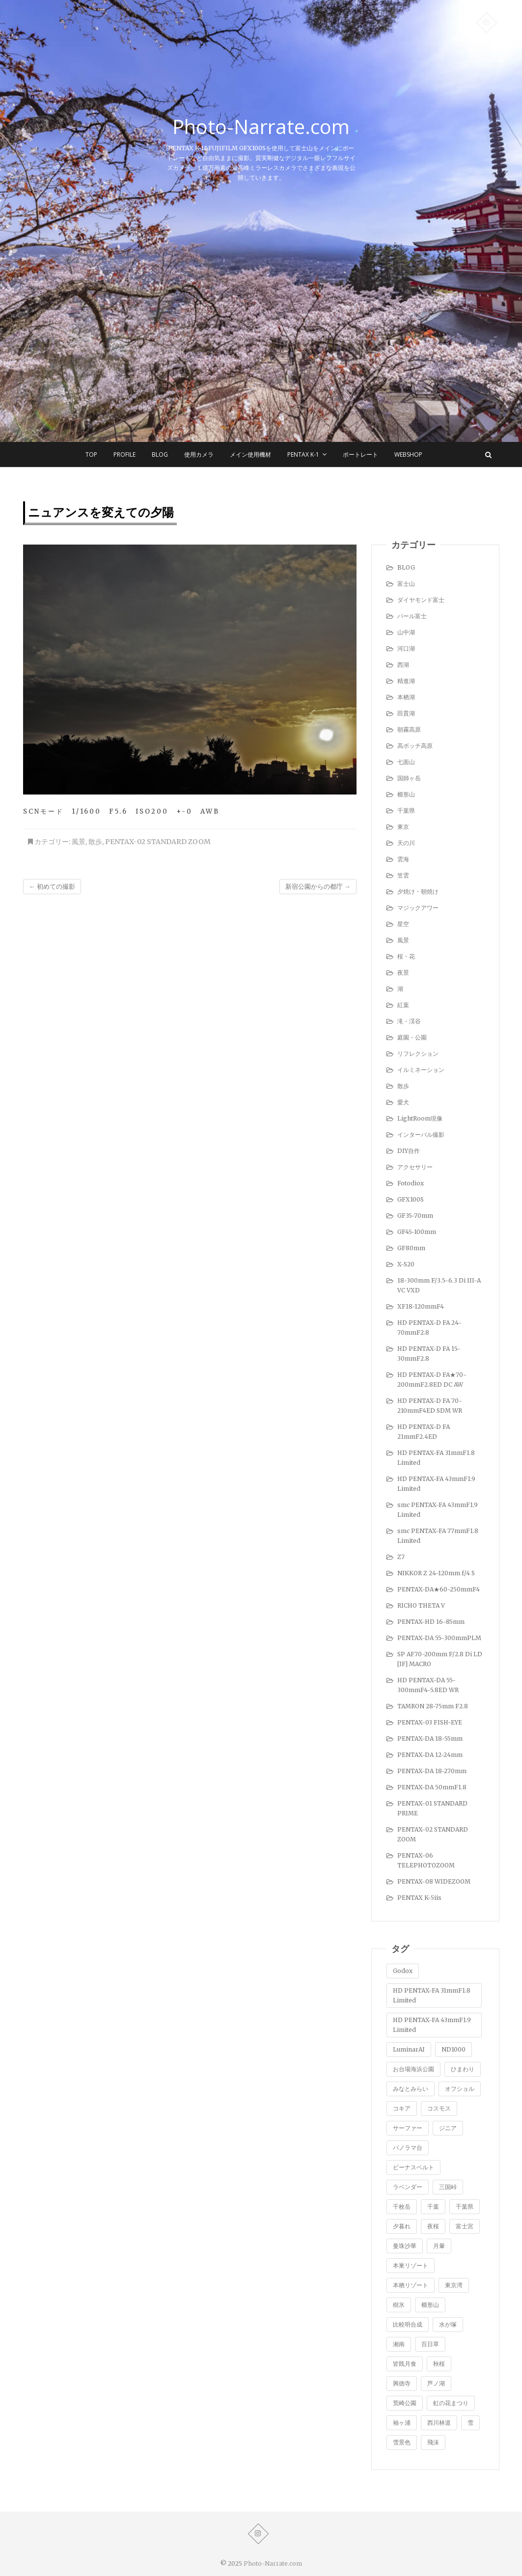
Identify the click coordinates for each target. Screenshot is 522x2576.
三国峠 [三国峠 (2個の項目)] (448, 2187)
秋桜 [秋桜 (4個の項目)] (439, 2363)
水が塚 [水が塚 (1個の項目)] (448, 2324)
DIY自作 (408, 1150)
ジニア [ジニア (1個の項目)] (448, 2128)
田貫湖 (406, 713)
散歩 (95, 841)
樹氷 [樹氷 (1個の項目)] (399, 2304)
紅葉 (403, 1005)
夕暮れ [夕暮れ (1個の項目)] (402, 2226)
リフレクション (418, 1053)
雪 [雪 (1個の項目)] (470, 2422)
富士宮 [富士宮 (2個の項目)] (464, 2226)
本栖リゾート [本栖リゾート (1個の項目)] (410, 2285)
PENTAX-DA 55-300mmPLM (439, 1638)
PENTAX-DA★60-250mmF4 (438, 1589)
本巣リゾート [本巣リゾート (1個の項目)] (410, 2265)
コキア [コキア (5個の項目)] (402, 2108)
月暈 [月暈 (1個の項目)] (439, 2245)
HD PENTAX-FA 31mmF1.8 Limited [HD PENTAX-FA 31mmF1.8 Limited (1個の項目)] (431, 1995)
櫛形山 (406, 794)
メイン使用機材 (250, 454)
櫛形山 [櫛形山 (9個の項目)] (430, 2304)
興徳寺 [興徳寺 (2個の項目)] (402, 2383)
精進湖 (406, 681)
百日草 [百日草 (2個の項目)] (430, 2344)
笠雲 (403, 875)
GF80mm (411, 1248)
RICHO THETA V (421, 1605)
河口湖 (406, 648)
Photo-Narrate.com (261, 126)
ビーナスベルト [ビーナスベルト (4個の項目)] (413, 2167)
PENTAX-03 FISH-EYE (429, 1722)
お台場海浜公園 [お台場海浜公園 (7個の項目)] (413, 2069)
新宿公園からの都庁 (318, 886)
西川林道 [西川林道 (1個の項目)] (439, 2422)
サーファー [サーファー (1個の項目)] (407, 2128)
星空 (403, 924)
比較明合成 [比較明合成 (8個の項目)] (407, 2324)
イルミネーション (420, 1069)
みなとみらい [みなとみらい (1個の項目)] (410, 2088)
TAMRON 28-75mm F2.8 (432, 1706)
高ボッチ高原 (415, 745)
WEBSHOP (408, 454)
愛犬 (403, 1102)
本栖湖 (406, 697)
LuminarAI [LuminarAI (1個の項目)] (409, 2049)
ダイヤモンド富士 (420, 599)
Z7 (401, 1557)
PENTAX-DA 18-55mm (430, 1738)
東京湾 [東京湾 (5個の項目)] (454, 2285)
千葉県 (406, 810)
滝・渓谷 (409, 1021)
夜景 (403, 972)
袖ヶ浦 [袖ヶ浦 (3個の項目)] (402, 2422)
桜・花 (406, 956)
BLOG (160, 454)
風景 (78, 841)
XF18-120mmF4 (420, 1306)
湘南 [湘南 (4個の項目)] (399, 2344)
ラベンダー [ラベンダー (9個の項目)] (407, 2187)
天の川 (406, 843)
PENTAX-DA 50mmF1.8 (432, 1787)
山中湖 (406, 632)
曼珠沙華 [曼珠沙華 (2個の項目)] (404, 2245)
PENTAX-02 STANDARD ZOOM (158, 841)
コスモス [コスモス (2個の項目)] (439, 2108)
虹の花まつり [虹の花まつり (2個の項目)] (450, 2403)
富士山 (406, 583)
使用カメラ (199, 454)
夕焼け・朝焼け (418, 891)
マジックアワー (418, 907)
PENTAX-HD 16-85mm (431, 1621)
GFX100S (410, 1199)
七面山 (406, 762)
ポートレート (360, 454)
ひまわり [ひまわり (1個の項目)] (462, 2069)
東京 (403, 826)
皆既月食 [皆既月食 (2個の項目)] (404, 2363)
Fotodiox (410, 1183)
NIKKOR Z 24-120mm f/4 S (436, 1573)
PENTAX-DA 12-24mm (430, 1754)
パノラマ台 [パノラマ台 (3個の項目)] (407, 2147)
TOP (91, 454)
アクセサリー (415, 1167)
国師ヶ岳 (409, 778)
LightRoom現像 (419, 1118)
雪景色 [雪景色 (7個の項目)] (402, 2442)
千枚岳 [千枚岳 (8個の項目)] (402, 2206)
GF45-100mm (416, 1231)
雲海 (403, 859)
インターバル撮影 (420, 1134)
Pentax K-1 (303, 454)
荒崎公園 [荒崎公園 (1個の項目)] (404, 2403)
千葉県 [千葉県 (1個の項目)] (464, 2206)
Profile (124, 454)
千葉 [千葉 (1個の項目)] (433, 2206)
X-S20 (405, 1264)
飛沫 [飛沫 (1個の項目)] (433, 2442)
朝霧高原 (409, 729)
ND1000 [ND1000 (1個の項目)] (453, 2049)
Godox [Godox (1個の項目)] (402, 1970)
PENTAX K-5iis (419, 1897)
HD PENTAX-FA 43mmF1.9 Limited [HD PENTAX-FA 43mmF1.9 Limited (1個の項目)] (432, 2024)
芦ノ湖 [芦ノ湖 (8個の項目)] (436, 2383)
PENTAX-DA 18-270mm (432, 1771)
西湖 (403, 664)
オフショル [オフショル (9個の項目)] (459, 2088)
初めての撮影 (52, 886)
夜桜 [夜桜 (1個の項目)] (433, 2226)
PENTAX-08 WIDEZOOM (433, 1881)
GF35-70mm (415, 1215)
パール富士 (412, 616)
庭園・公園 (412, 1037)
